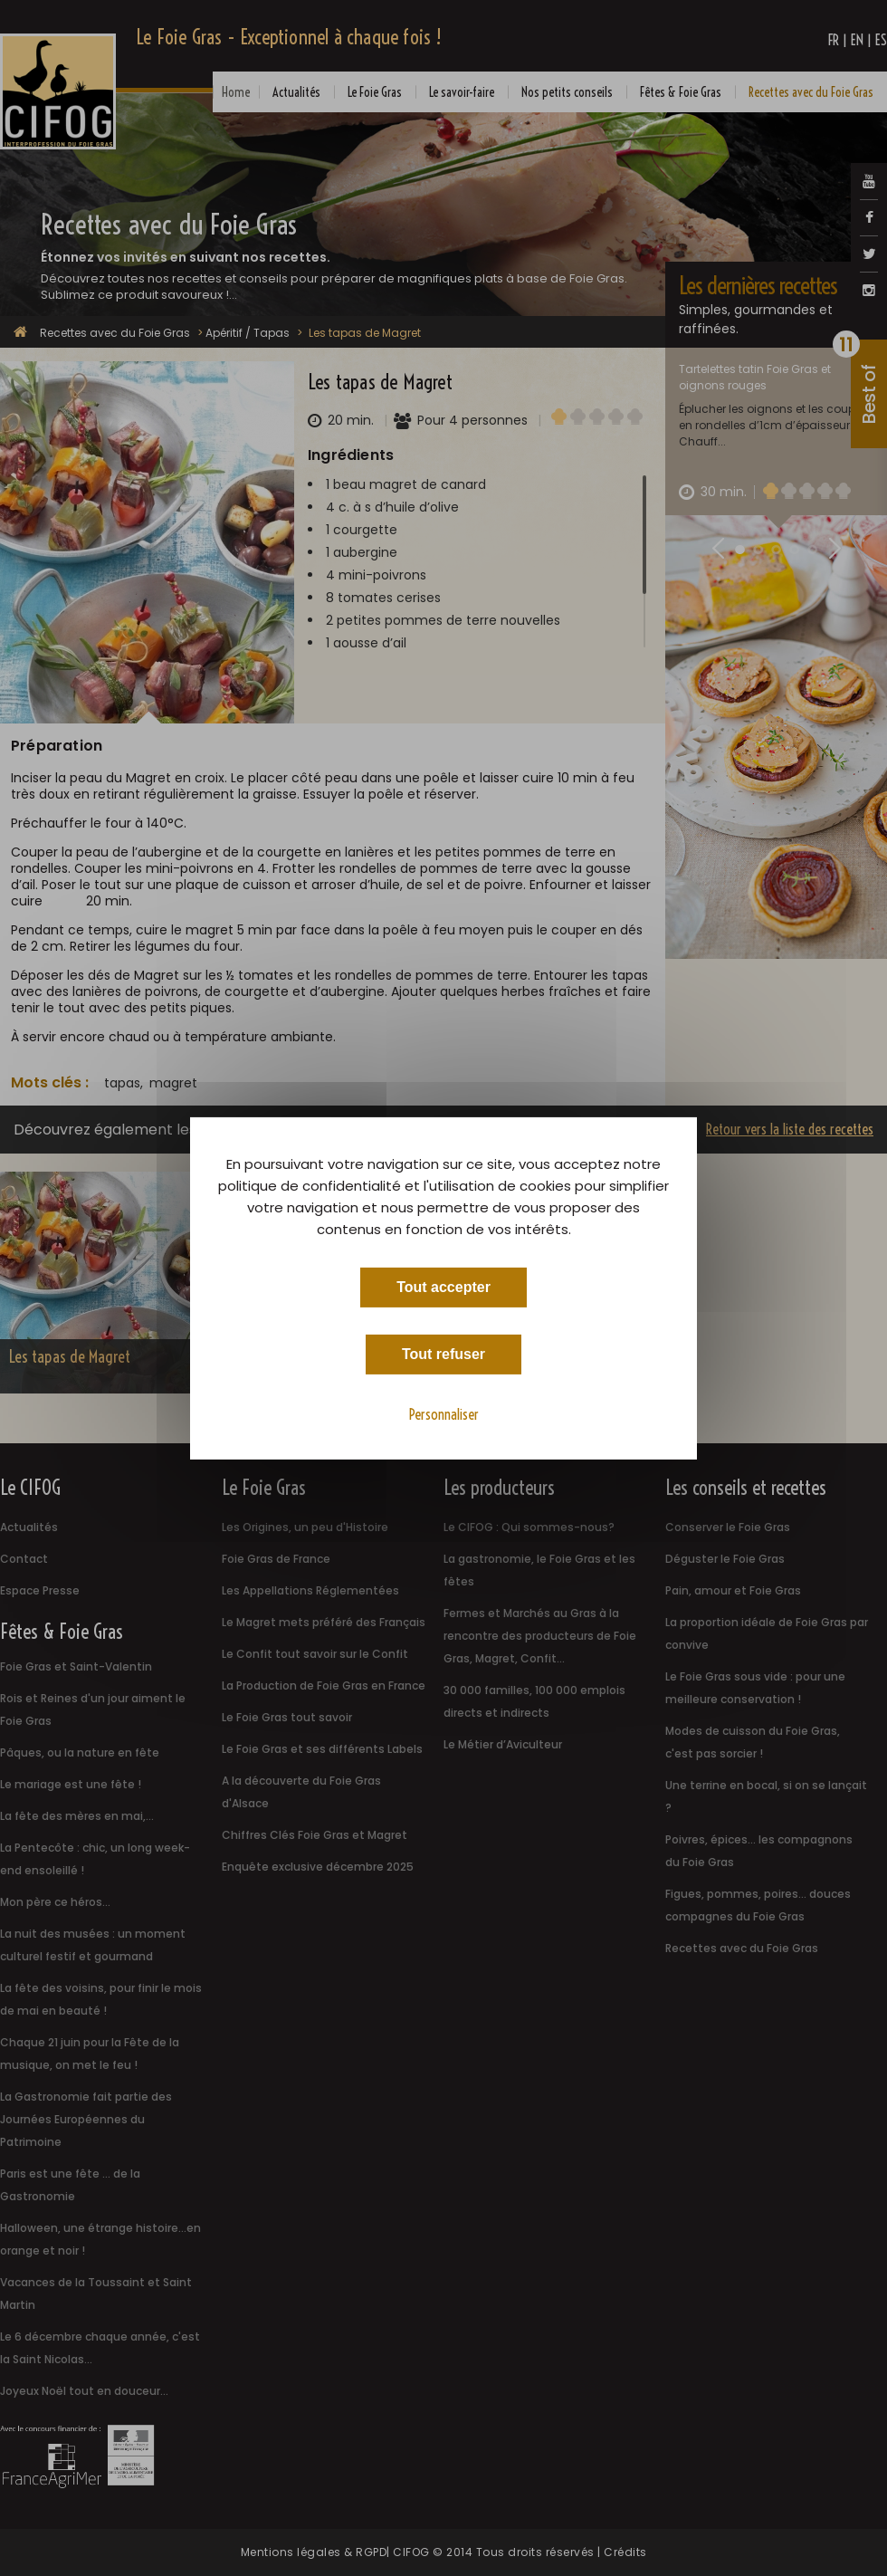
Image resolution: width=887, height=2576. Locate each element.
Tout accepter (443, 1286)
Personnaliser (444, 1413)
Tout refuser (443, 1353)
